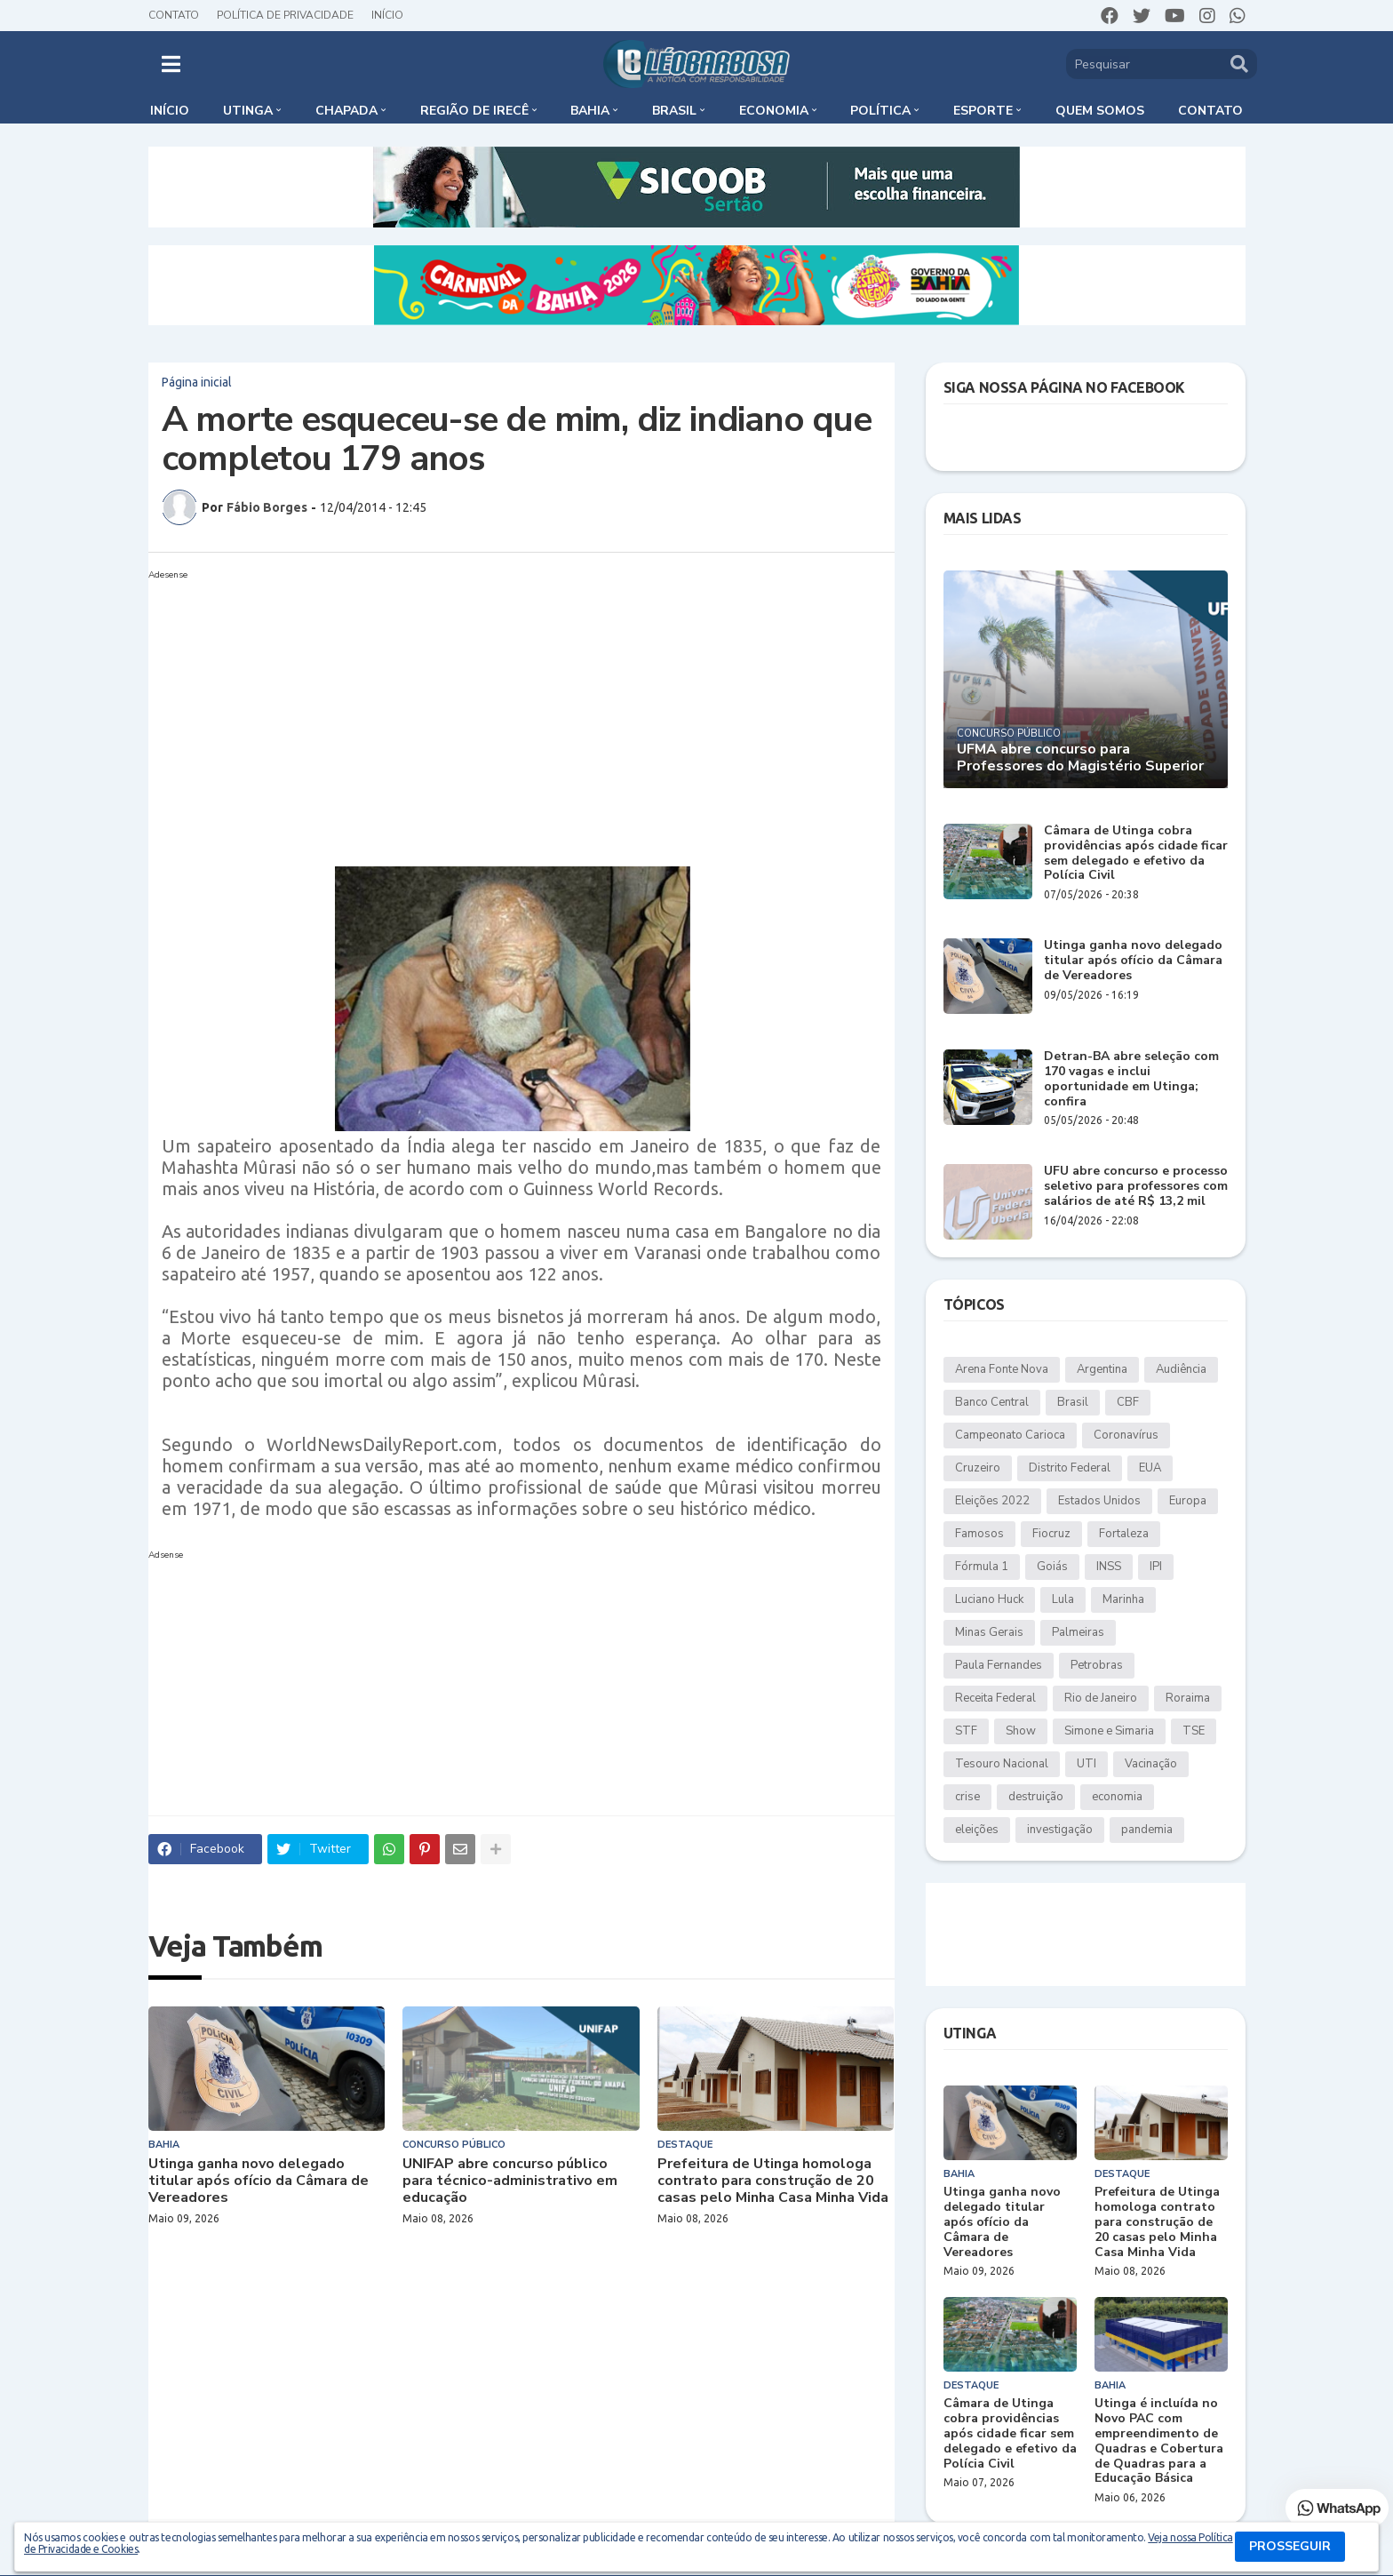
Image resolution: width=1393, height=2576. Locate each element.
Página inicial (197, 382)
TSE (1193, 1731)
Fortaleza (1124, 1534)
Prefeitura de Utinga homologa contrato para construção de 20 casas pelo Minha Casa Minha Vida (772, 2181)
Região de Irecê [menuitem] (474, 110)
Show (1021, 1731)
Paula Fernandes (998, 1665)
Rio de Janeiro (1100, 1698)
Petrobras (1097, 1665)
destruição (1035, 1797)
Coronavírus (1126, 1435)
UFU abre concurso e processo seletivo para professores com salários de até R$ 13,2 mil (1136, 1186)
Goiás (1052, 1567)
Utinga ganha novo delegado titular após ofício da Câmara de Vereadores (258, 2181)
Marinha (1123, 1599)
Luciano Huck (989, 1599)
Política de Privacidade (285, 15)
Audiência (1181, 1369)
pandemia (1147, 1830)
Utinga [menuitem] (248, 110)
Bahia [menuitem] (589, 110)
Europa (1187, 1501)
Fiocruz (1051, 1534)
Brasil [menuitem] (674, 110)
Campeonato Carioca (1010, 1435)
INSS (1108, 1567)
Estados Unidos (1099, 1501)
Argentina (1102, 1369)
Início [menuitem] (169, 110)
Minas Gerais (989, 1632)
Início (387, 15)
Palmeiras (1078, 1632)
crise (967, 1797)
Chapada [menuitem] (346, 110)
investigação (1060, 1830)
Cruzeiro (977, 1468)
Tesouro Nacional (1001, 1764)
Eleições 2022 (992, 1501)
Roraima (1188, 1698)
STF (966, 1731)
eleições (977, 1830)
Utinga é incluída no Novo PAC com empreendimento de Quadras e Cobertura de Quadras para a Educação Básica (1158, 2441)
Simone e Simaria (1109, 1731)
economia (1117, 1797)
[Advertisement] (503, 710)
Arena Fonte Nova (1001, 1369)
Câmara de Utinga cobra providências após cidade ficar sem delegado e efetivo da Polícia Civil (1136, 853)
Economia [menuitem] (773, 110)
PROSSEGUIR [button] (1290, 2546)
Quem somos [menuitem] (1099, 110)
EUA (1150, 1468)
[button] (171, 64)
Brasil (1072, 1402)
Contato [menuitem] (1210, 110)
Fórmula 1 (981, 1567)
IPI (1156, 1567)
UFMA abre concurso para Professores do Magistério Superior (1080, 758)
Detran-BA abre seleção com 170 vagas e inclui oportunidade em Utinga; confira (1131, 1079)
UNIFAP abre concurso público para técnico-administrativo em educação (509, 2181)
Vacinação (1151, 1764)
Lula (1063, 1599)
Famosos (979, 1534)
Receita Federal (995, 1698)
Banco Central (992, 1402)
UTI (1086, 1764)
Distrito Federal (1069, 1468)
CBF (1128, 1402)
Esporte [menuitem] (983, 110)
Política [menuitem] (880, 110)
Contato (173, 15)
